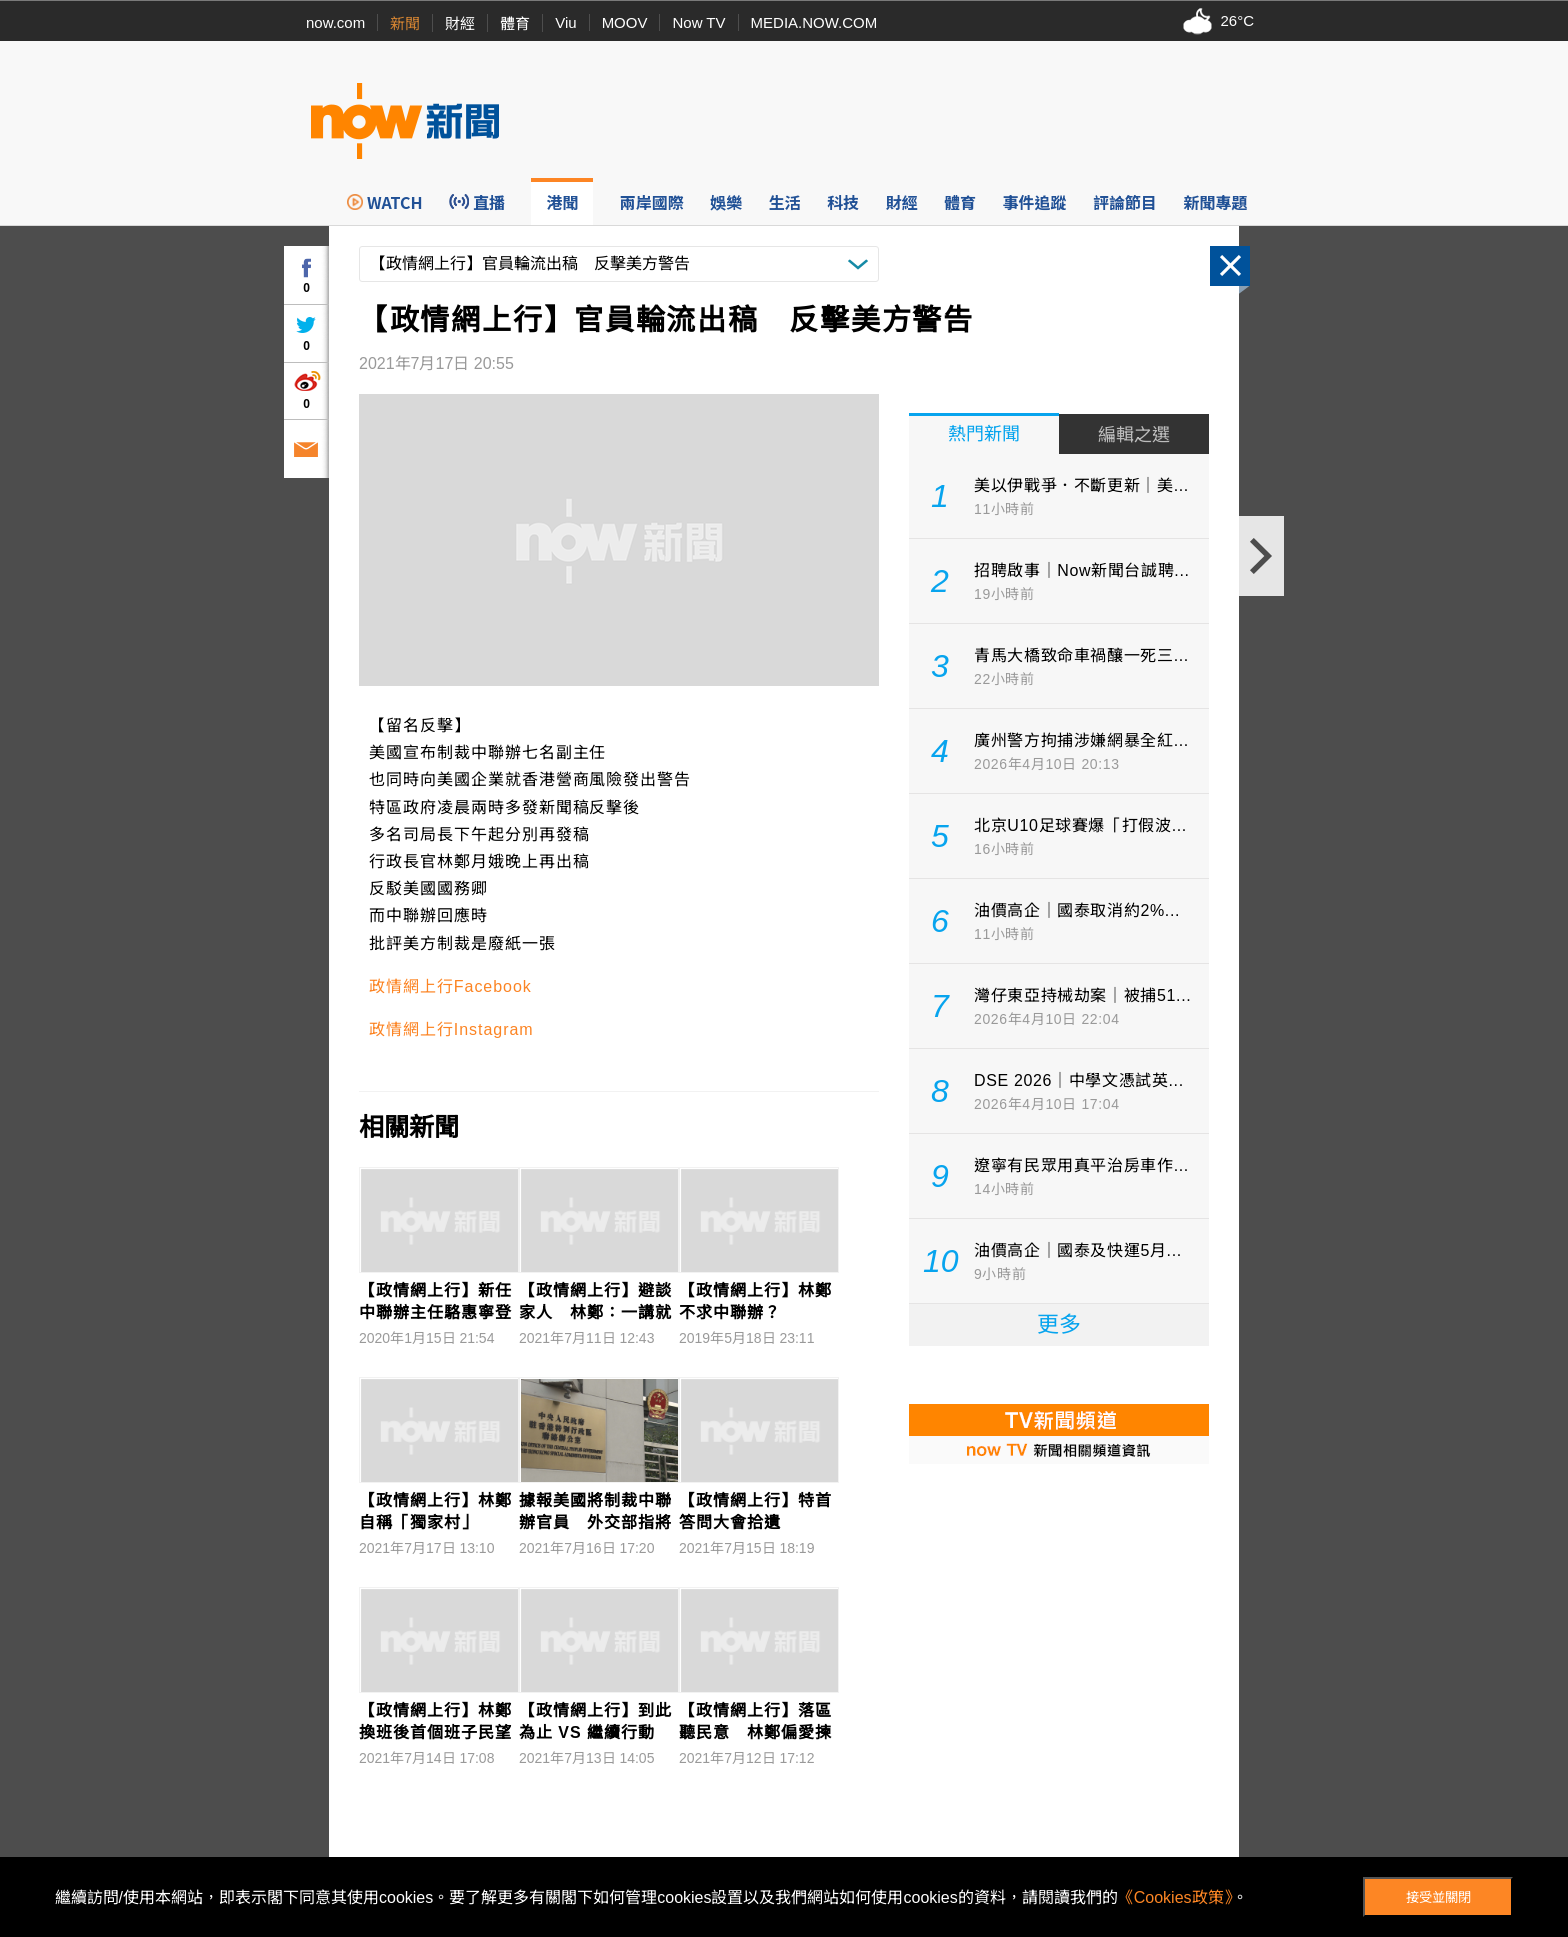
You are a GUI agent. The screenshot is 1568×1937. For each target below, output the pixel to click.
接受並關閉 (1438, 1897)
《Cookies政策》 (1175, 1897)
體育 (515, 23)
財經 (460, 23)
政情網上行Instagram (451, 1029)
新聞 (405, 23)
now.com (335, 22)
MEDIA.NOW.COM (814, 22)
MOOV (625, 22)
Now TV (698, 22)
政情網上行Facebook (450, 986)
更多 (1059, 1324)
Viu (565, 22)
